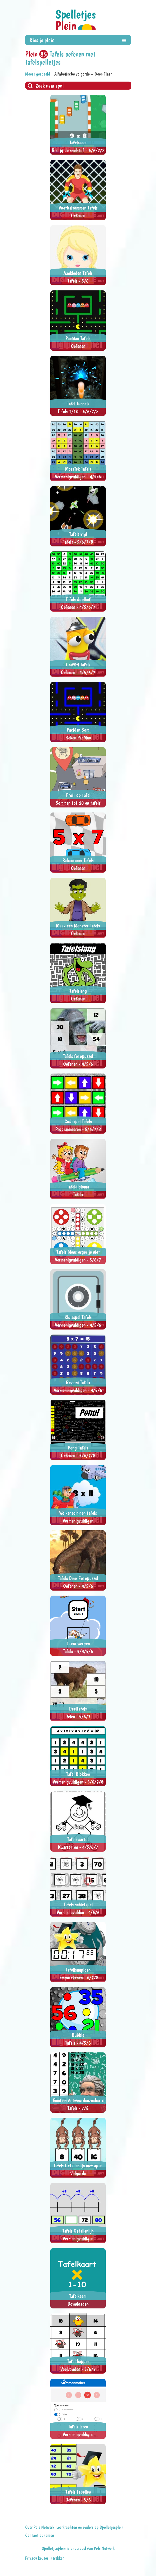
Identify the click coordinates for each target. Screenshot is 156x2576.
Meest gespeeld (37, 74)
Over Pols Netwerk (39, 2527)
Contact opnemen (39, 2535)
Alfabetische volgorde (72, 74)
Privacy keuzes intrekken (44, 2558)
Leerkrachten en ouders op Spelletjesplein (90, 2527)
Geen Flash (103, 74)
